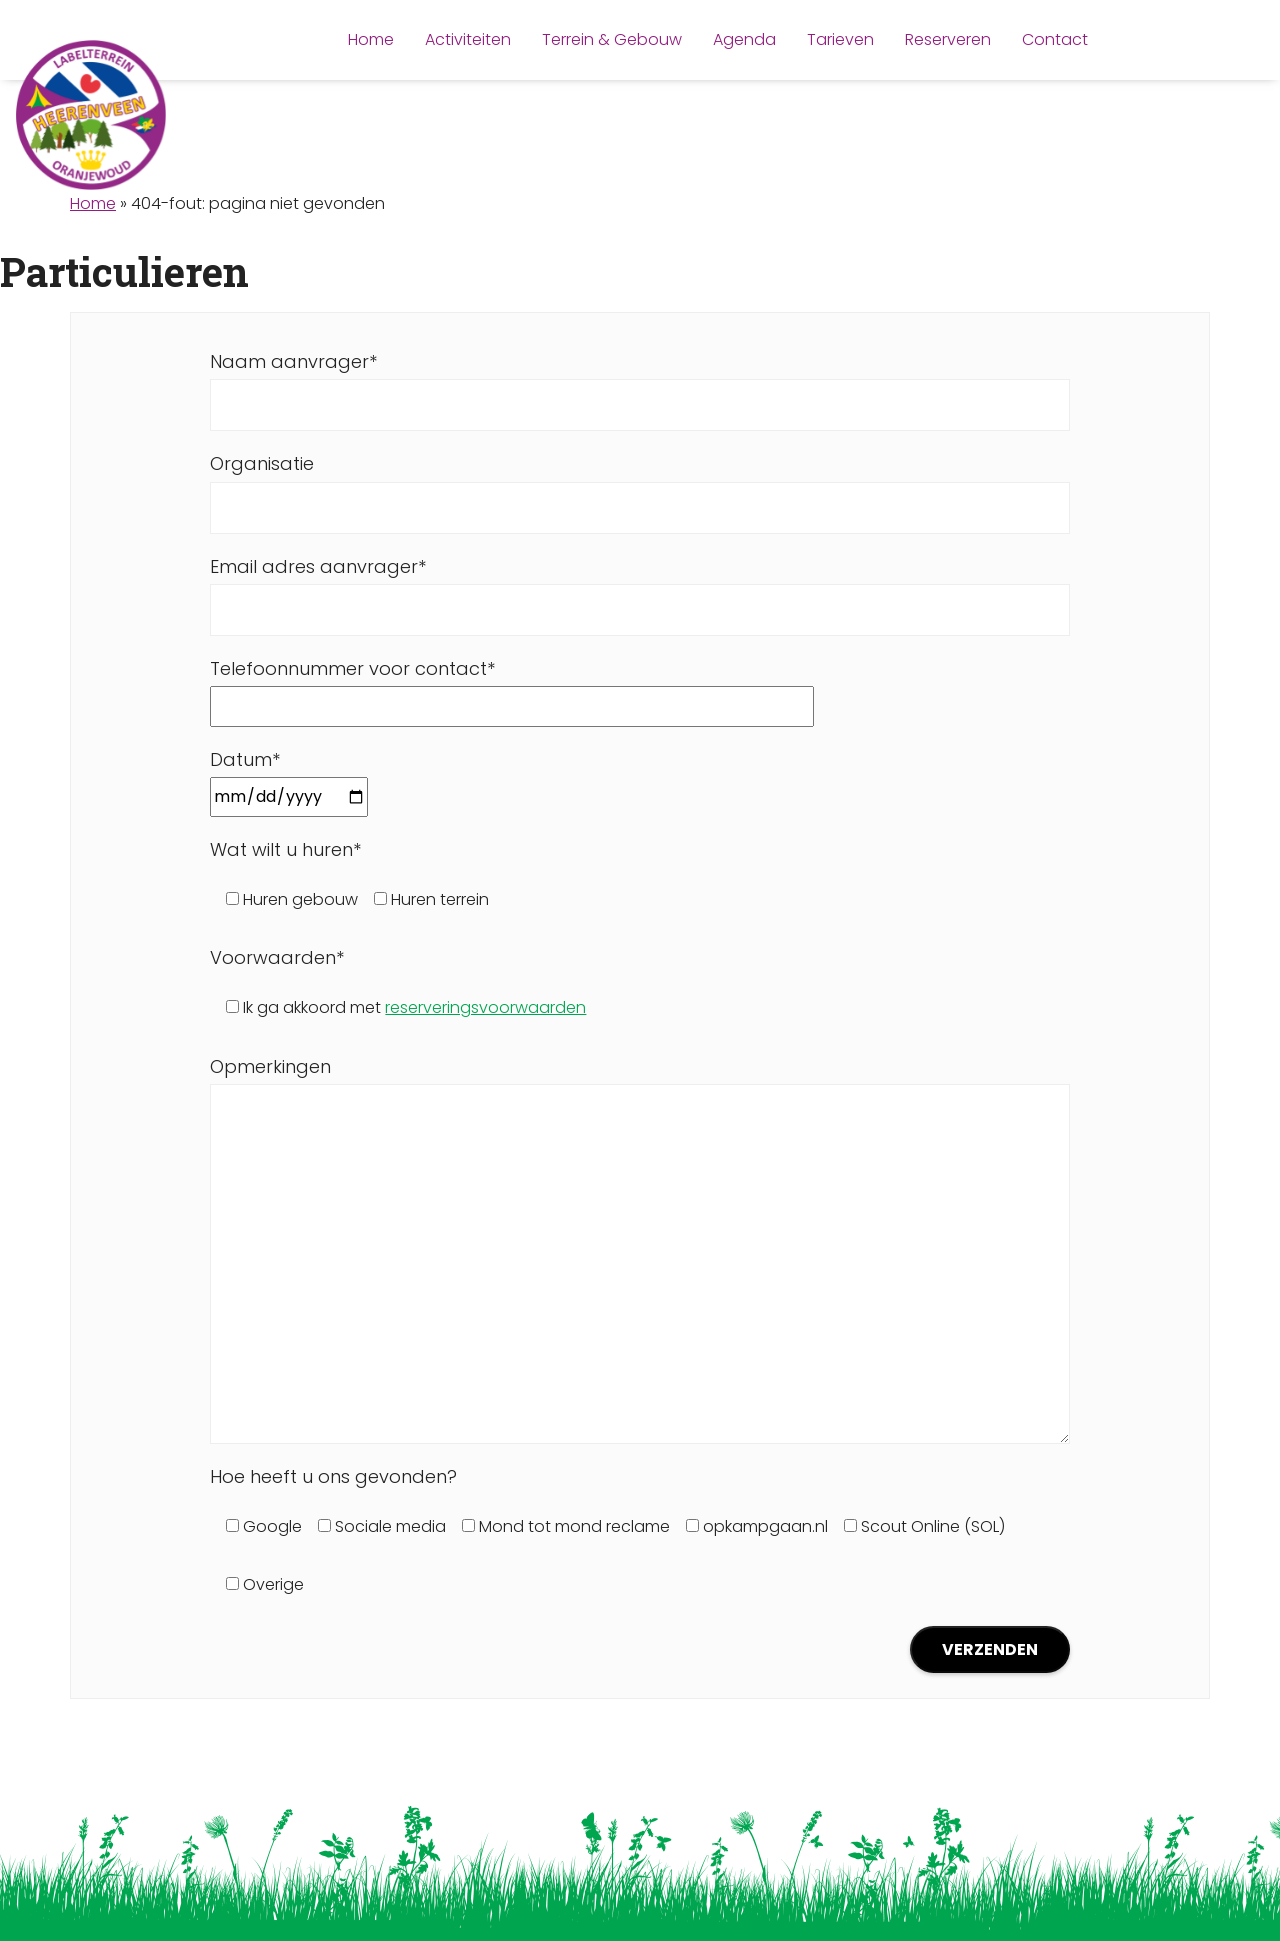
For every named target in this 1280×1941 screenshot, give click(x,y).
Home (93, 203)
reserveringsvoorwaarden (485, 1007)
